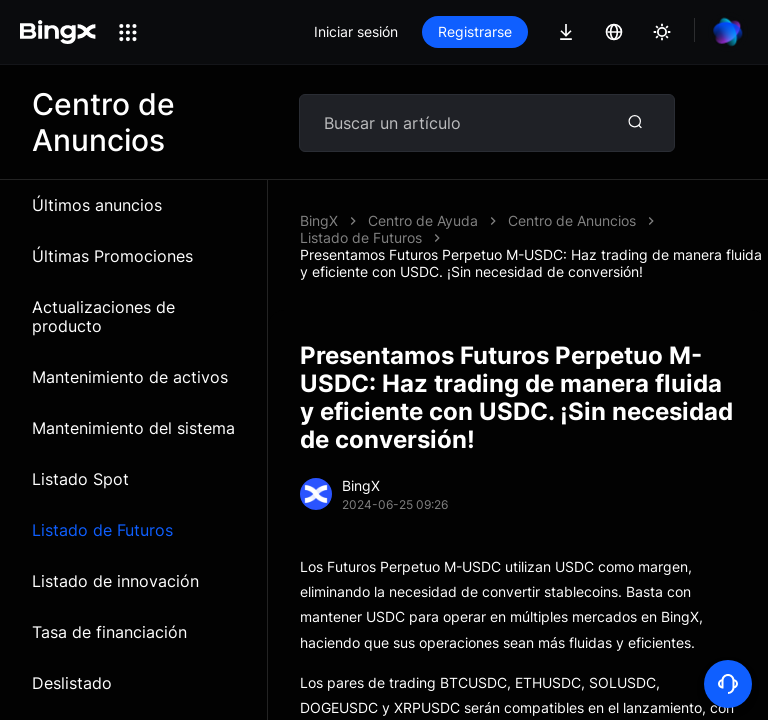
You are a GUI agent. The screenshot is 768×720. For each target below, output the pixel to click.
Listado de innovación (115, 581)
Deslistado (72, 683)
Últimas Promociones (112, 256)
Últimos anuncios (97, 205)
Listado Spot (80, 479)
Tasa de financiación (109, 632)
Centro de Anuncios (572, 220)
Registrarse (475, 31)
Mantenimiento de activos (130, 377)
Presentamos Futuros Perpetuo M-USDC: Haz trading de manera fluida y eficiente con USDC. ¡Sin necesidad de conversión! (531, 263)
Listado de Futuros (102, 530)
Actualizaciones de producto (103, 316)
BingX (319, 220)
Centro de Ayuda (423, 220)
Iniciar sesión (356, 31)
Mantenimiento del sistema (133, 428)
